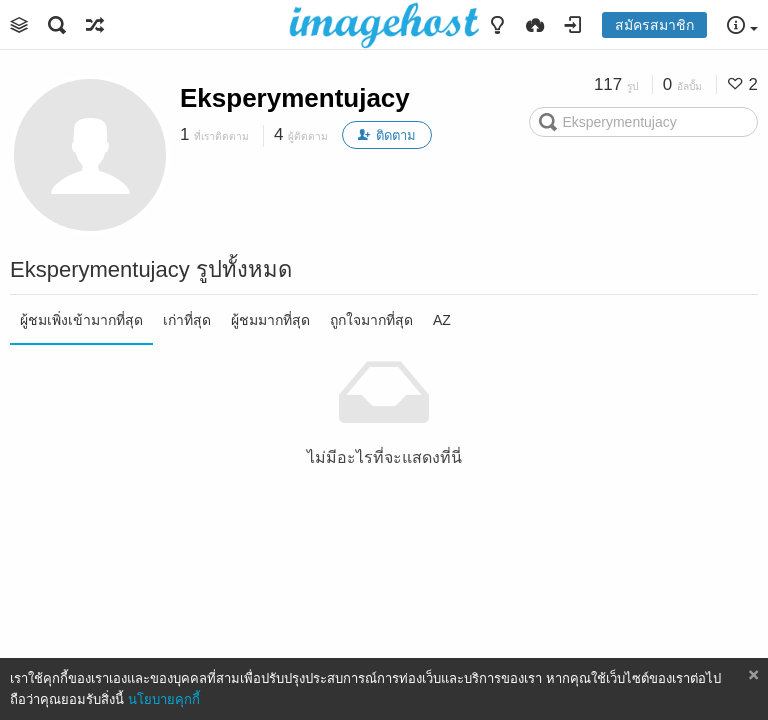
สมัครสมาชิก (654, 25)
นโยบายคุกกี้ (164, 699)
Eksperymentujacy (295, 98)
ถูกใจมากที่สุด (371, 320)
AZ (442, 320)
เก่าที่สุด (187, 320)
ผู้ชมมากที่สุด (270, 320)
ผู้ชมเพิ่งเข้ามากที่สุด (81, 320)
